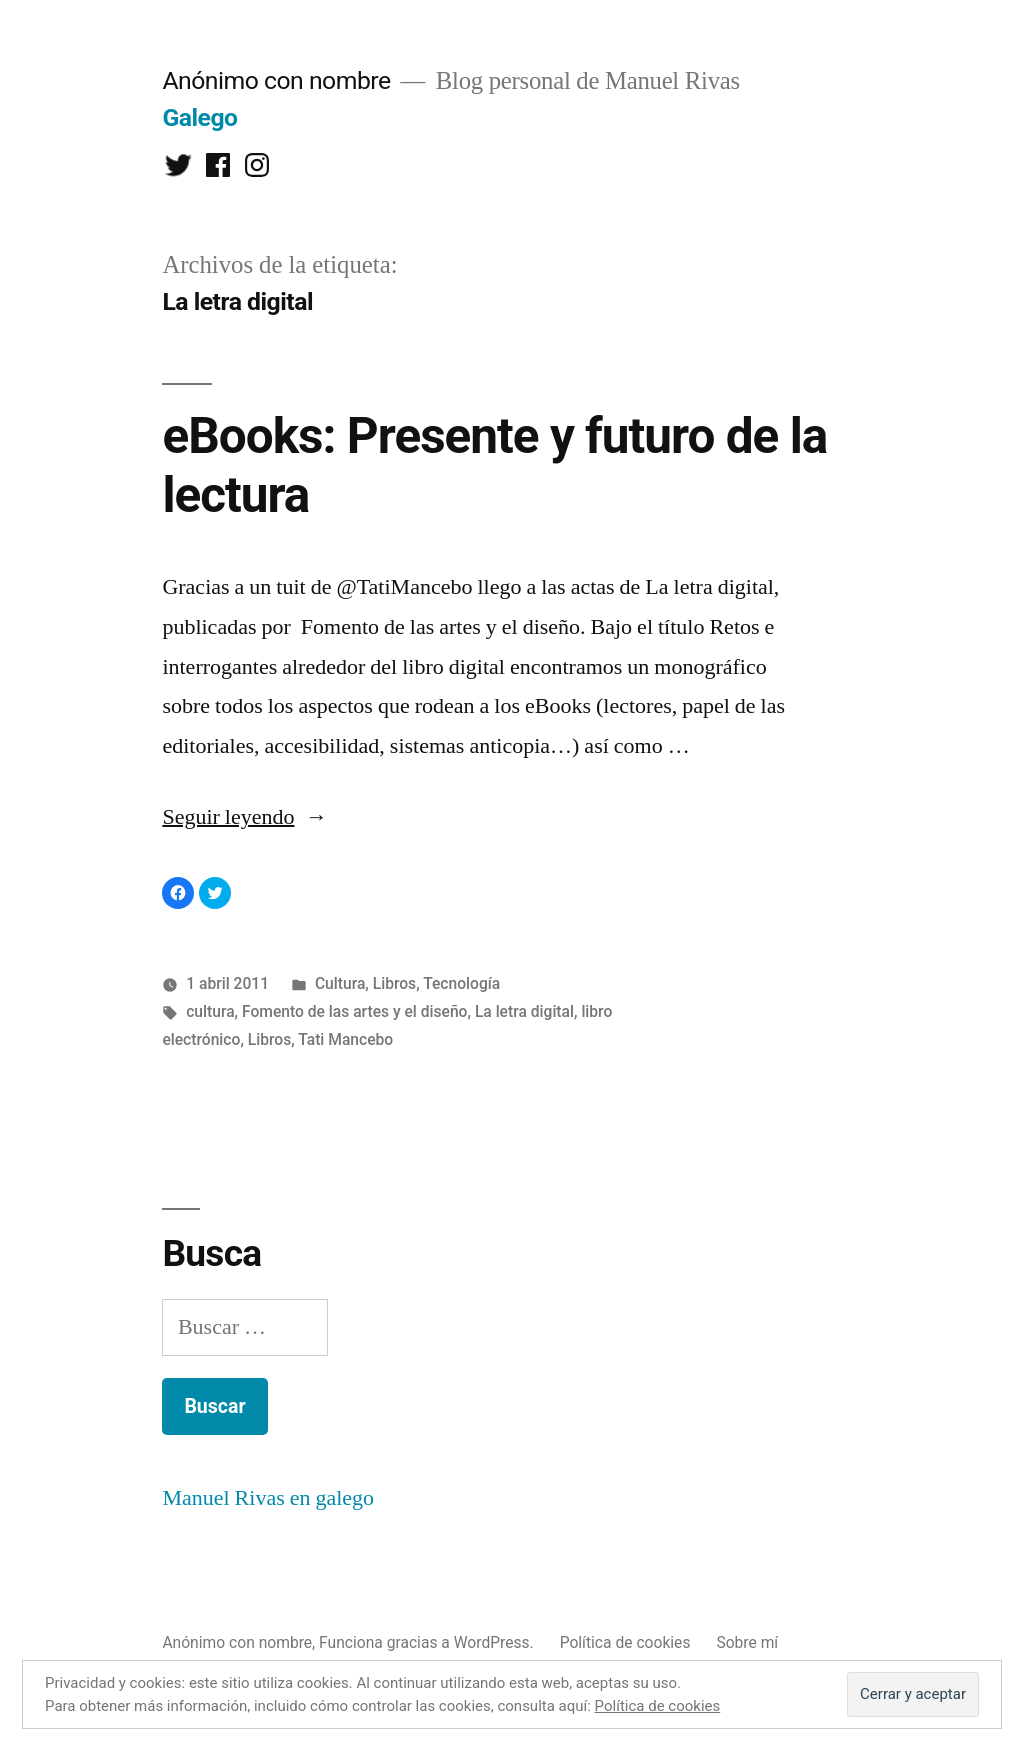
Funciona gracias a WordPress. (428, 1642)
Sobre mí (747, 1642)
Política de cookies (625, 1642)
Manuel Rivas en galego (268, 1498)
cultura (210, 1011)
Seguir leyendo (244, 817)
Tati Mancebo (345, 1039)
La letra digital (524, 1011)
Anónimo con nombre (276, 80)
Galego (199, 117)
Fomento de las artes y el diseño (355, 1011)
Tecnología (461, 983)
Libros (394, 983)
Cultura (340, 983)
